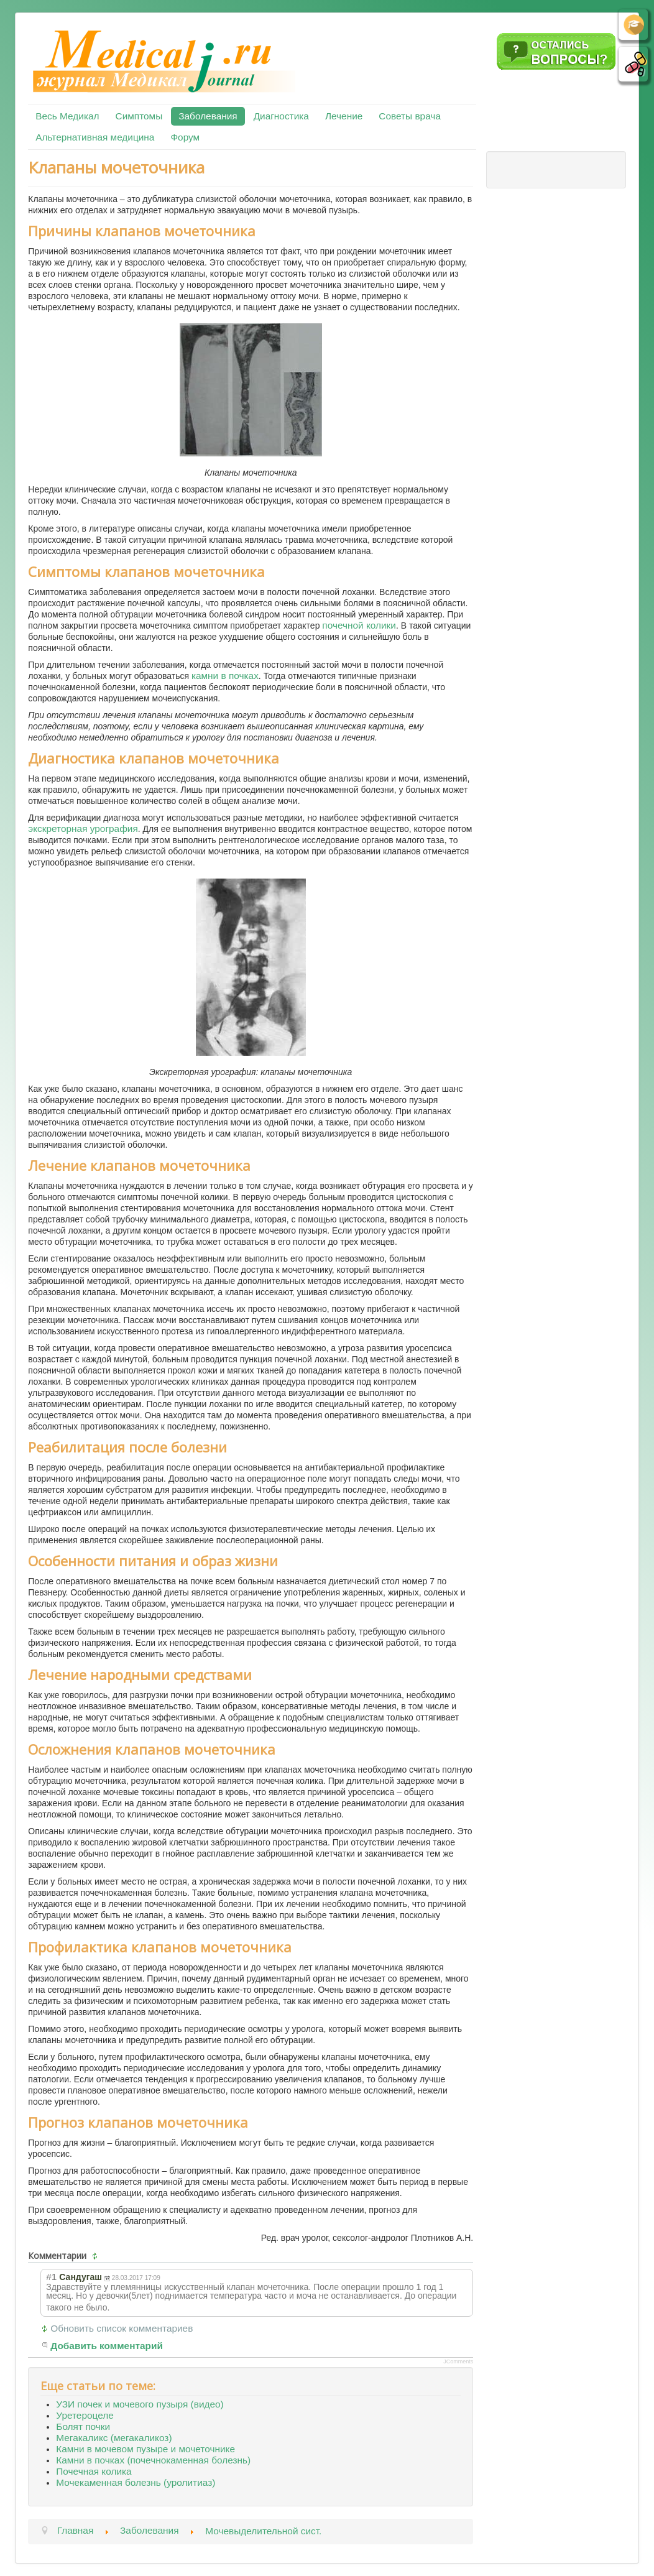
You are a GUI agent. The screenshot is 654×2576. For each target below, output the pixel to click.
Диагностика (281, 116)
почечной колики (359, 625)
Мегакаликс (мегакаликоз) (114, 2437)
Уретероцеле (84, 2415)
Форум (185, 137)
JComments (458, 2361)
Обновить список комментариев (121, 2328)
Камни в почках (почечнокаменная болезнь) (153, 2460)
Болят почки (83, 2426)
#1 (51, 2276)
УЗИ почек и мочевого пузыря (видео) (139, 2404)
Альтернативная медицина (94, 137)
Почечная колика (93, 2471)
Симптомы (139, 116)
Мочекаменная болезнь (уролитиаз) (135, 2482)
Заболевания (207, 116)
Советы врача (410, 116)
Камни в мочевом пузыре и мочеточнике (145, 2449)
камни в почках (225, 675)
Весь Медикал (67, 116)
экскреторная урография (82, 828)
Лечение (343, 116)
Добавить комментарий (106, 2345)
